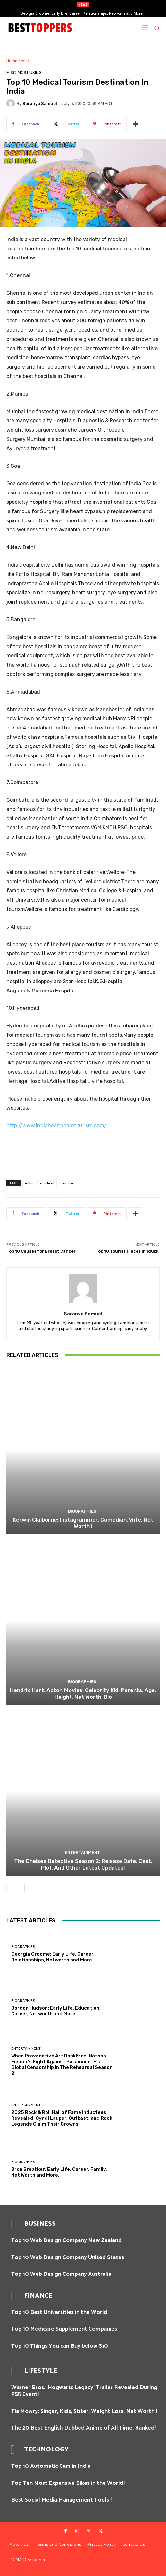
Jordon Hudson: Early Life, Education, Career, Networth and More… (56, 2011)
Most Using (30, 72)
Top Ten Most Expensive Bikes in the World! (68, 2483)
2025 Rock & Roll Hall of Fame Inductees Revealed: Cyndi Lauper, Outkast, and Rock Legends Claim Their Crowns (61, 2118)
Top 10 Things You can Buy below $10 (59, 2346)
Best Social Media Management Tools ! (61, 2500)
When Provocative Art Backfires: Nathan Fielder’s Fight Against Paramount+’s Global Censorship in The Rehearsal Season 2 (61, 2064)
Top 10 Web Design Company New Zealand (66, 2240)
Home (11, 61)
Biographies (82, 1511)
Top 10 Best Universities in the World (59, 2312)
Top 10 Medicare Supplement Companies (64, 2329)
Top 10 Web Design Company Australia (61, 2274)
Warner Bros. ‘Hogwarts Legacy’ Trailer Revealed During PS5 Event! (84, 2391)
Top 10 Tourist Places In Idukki (127, 1251)
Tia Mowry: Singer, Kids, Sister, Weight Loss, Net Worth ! (84, 2411)
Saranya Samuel (39, 103)
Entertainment (82, 1852)
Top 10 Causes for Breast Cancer (41, 1251)
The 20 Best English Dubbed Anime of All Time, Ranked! (83, 2428)
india (29, 1183)
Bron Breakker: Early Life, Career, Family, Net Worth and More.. (59, 2172)
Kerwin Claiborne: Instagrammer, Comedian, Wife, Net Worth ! (83, 1522)
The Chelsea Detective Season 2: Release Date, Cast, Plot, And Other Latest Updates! (83, 1864)
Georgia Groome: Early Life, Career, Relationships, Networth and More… (83, 13)
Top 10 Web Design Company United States (67, 2257)
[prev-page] (10, 1888)
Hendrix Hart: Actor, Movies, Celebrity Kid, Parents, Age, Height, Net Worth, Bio (83, 1693)
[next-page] (21, 1888)
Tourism (68, 1183)
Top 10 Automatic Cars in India (50, 2466)
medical (47, 1183)
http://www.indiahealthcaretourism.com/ (56, 1125)
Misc (25, 61)
